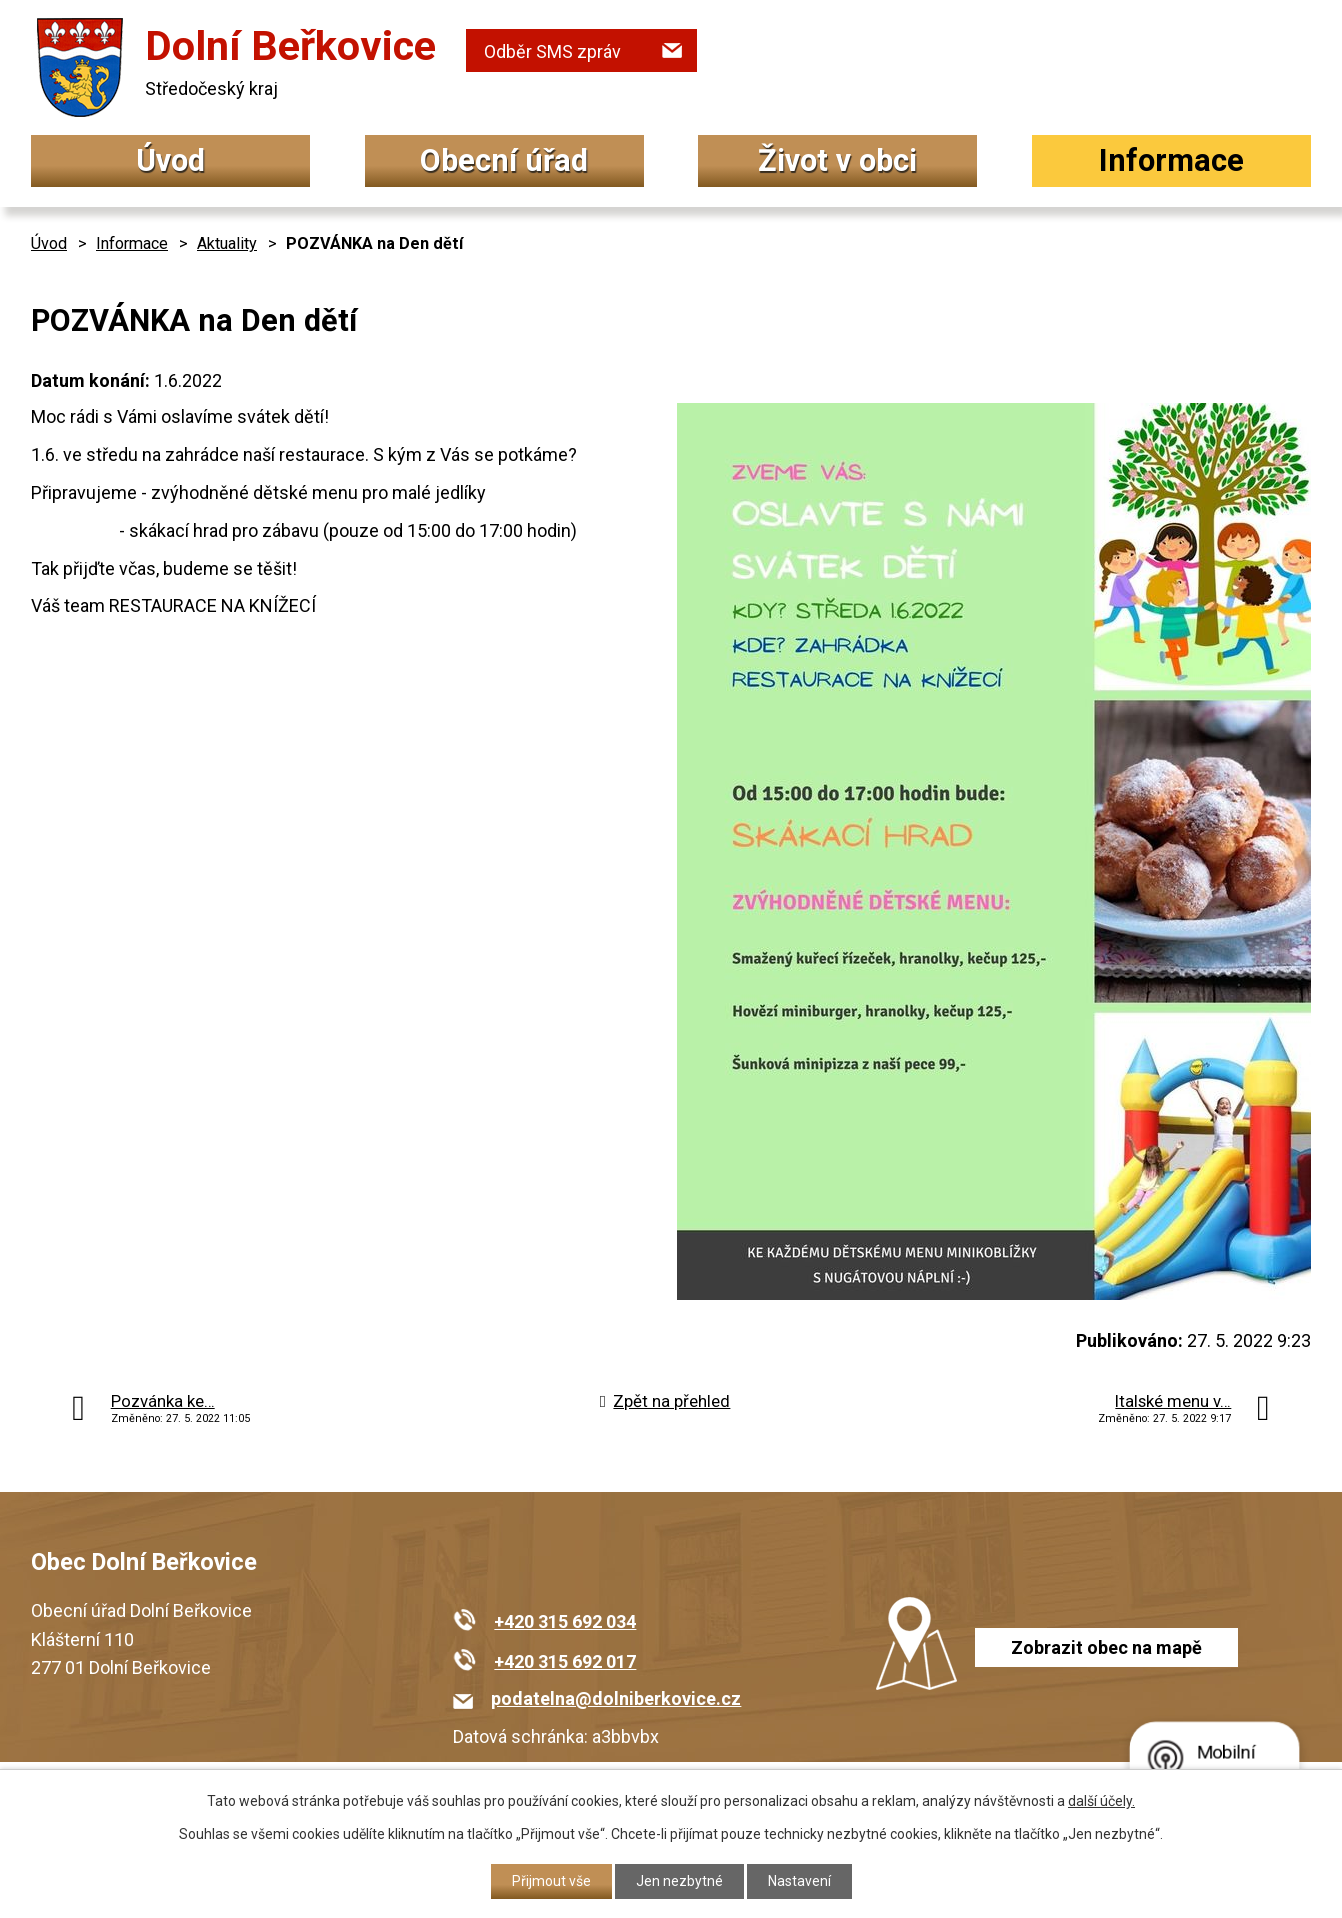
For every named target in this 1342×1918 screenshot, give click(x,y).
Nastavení (799, 1881)
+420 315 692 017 (565, 1661)
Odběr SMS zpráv (552, 51)
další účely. (1101, 1801)
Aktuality (227, 243)
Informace (1171, 160)
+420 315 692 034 (565, 1621)
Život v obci (837, 160)
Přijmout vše (551, 1881)
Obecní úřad (504, 160)
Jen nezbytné (679, 1881)
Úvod (170, 160)
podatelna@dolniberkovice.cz (616, 1698)
